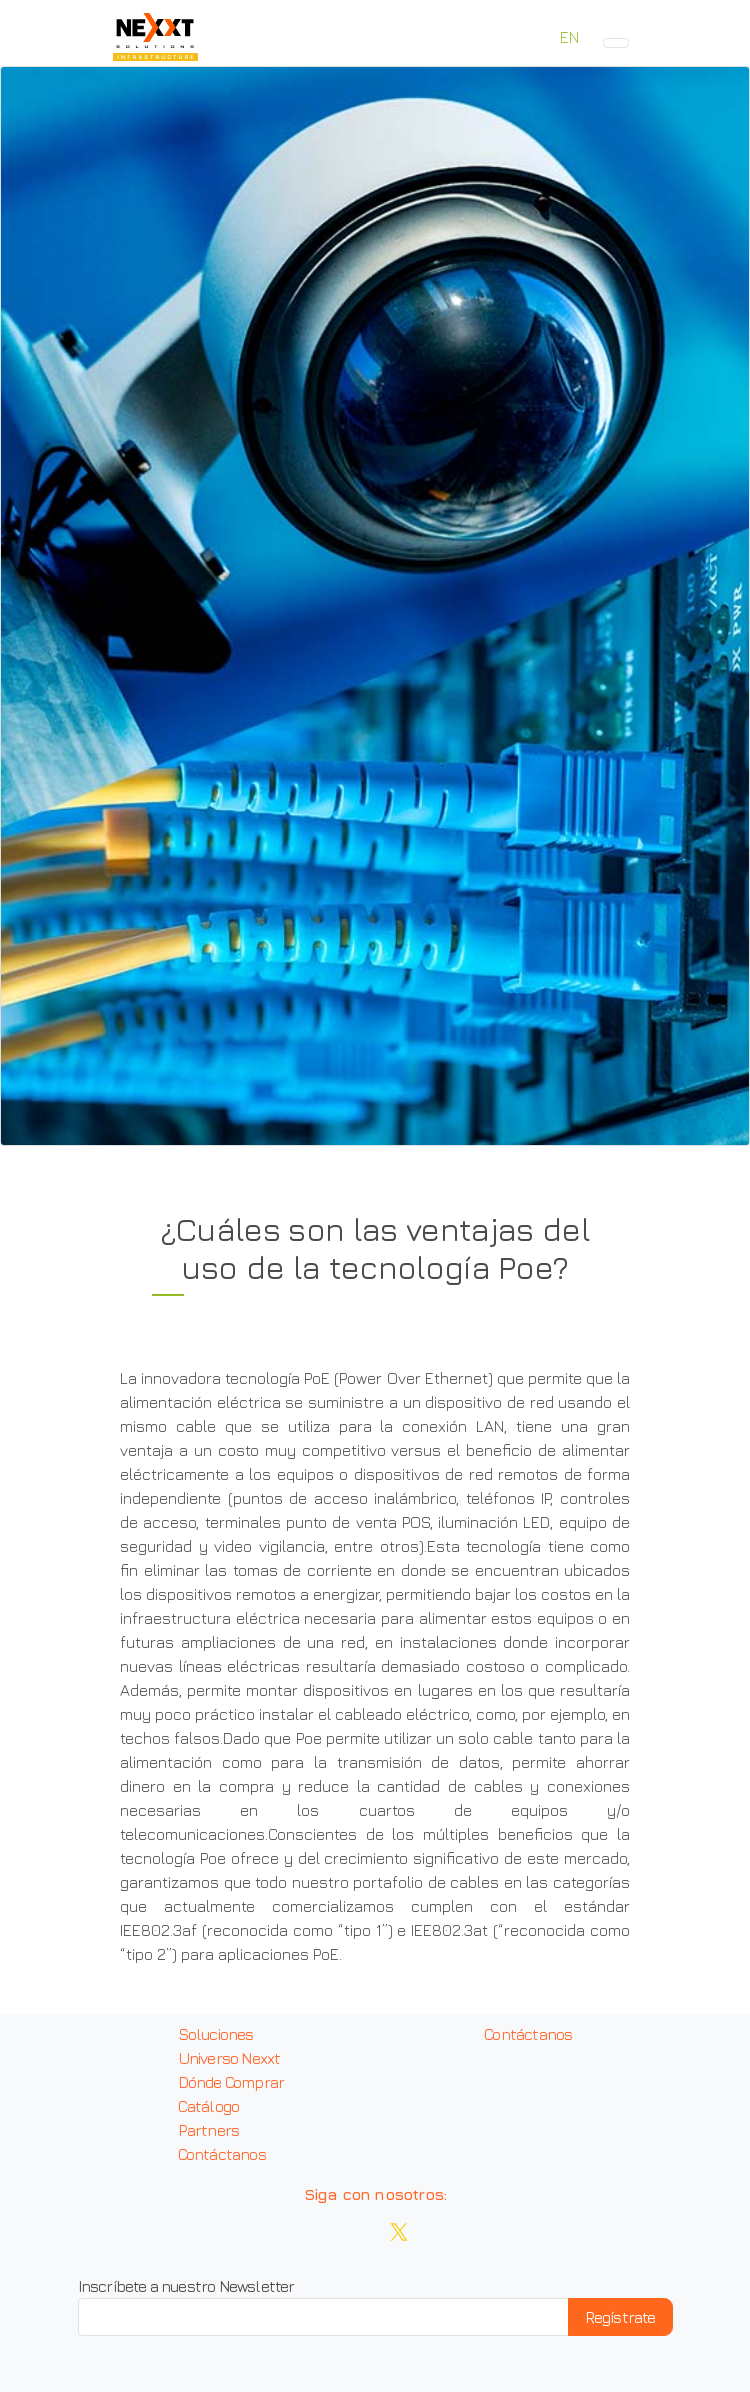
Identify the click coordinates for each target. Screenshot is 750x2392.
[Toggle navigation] (616, 43)
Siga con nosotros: (375, 2194)
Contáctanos (222, 2154)
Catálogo (209, 2106)
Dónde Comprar (231, 2082)
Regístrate (620, 2317)
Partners (209, 2130)
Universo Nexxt (229, 2058)
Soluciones (216, 2034)
